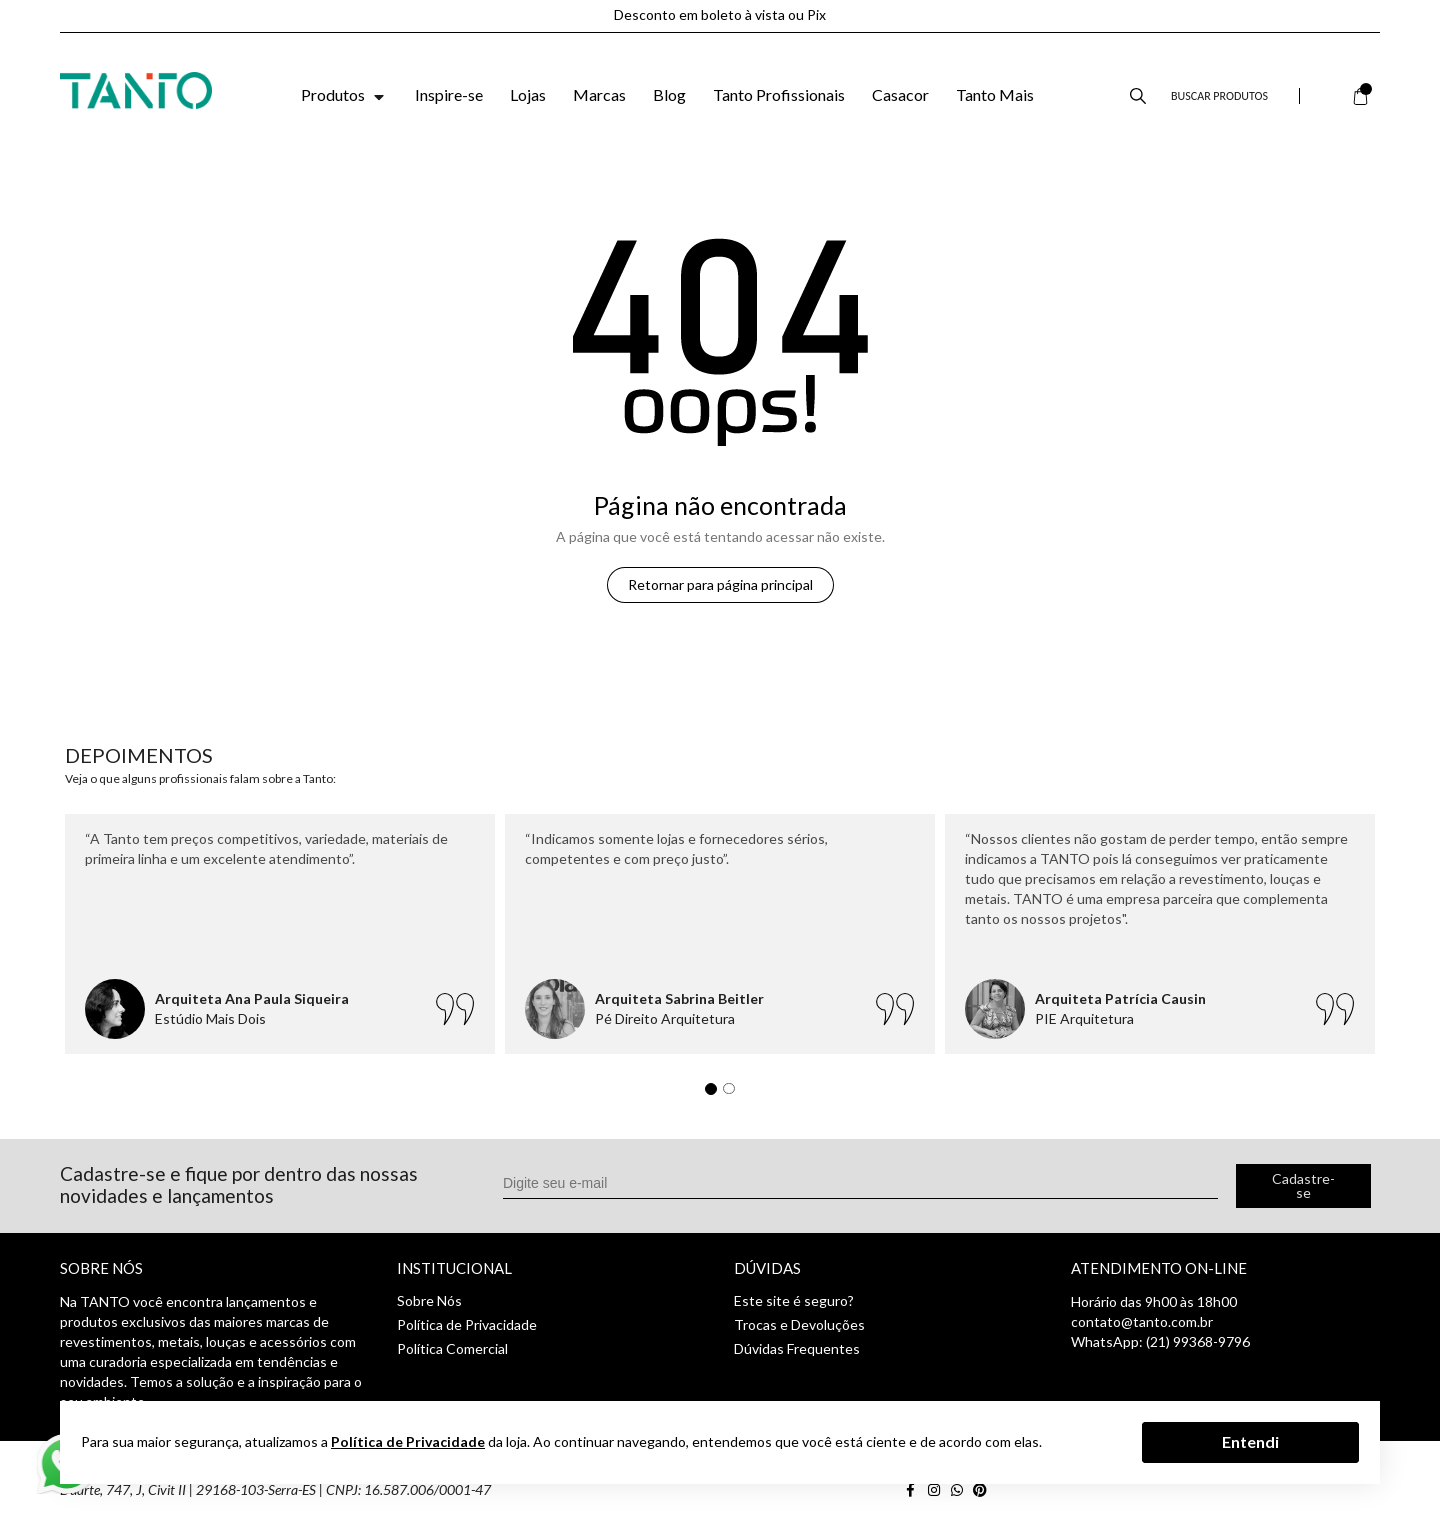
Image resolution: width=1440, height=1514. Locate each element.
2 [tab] (734, 1094)
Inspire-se (449, 94)
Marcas (599, 94)
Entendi (1250, 1441)
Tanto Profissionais (779, 94)
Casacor (900, 94)
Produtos (344, 94)
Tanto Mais (995, 94)
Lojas (528, 94)
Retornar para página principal (720, 584)
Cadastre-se (1303, 1185)
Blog (669, 94)
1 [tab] (716, 1094)
